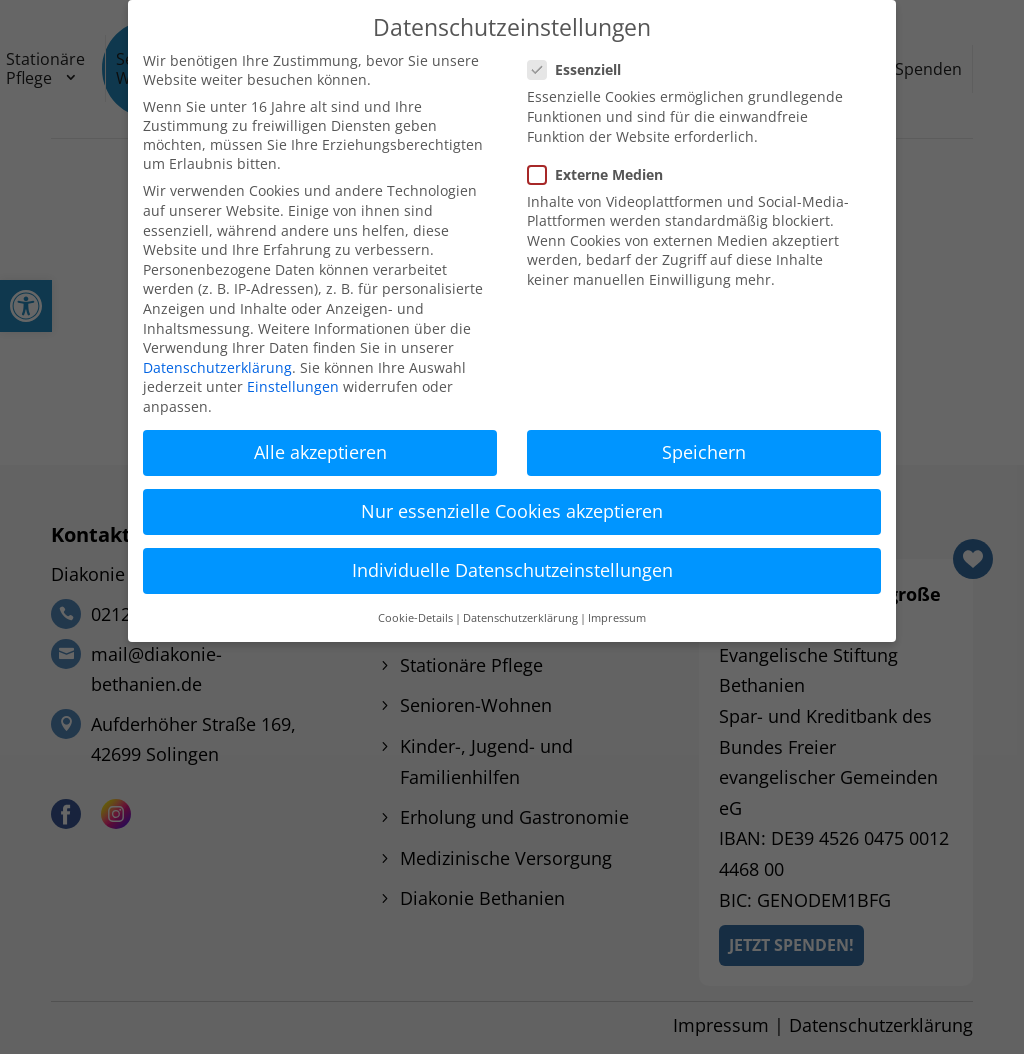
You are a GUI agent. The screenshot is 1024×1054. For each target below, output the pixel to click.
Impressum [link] (617, 618)
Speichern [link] (704, 452)
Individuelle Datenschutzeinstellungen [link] (512, 570)
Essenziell (582, 69)
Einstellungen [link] (293, 386)
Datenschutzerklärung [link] (217, 367)
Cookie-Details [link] (415, 618)
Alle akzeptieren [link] (320, 452)
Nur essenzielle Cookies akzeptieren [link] (512, 511)
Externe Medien (603, 174)
